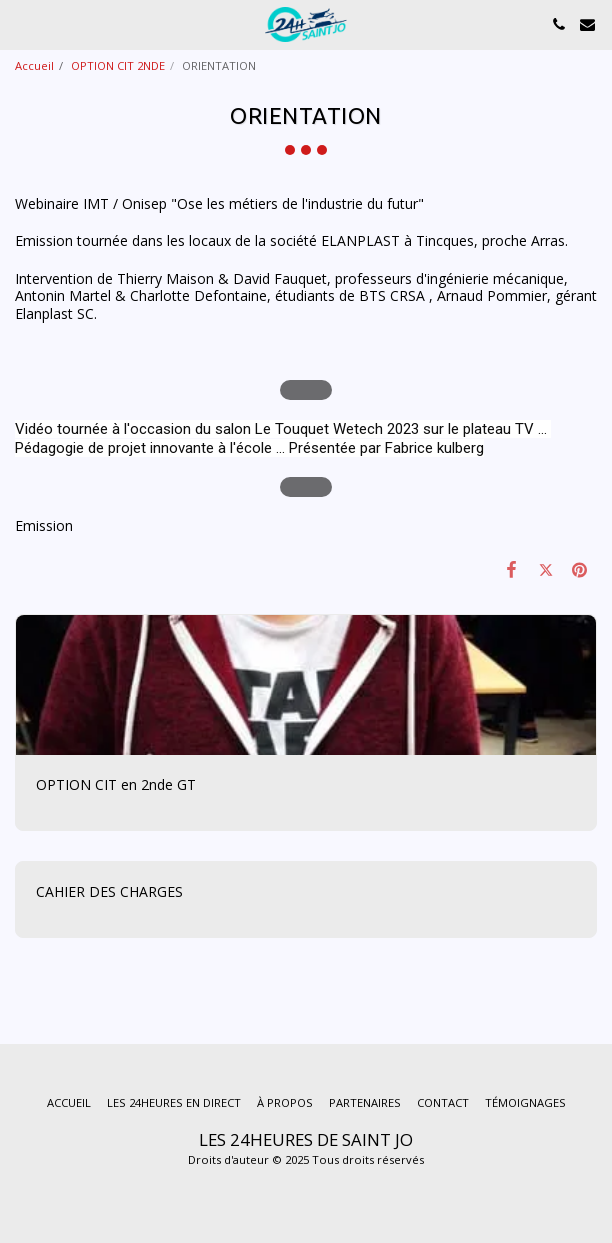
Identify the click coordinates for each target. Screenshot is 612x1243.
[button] (22, 23)
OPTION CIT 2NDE (118, 65)
